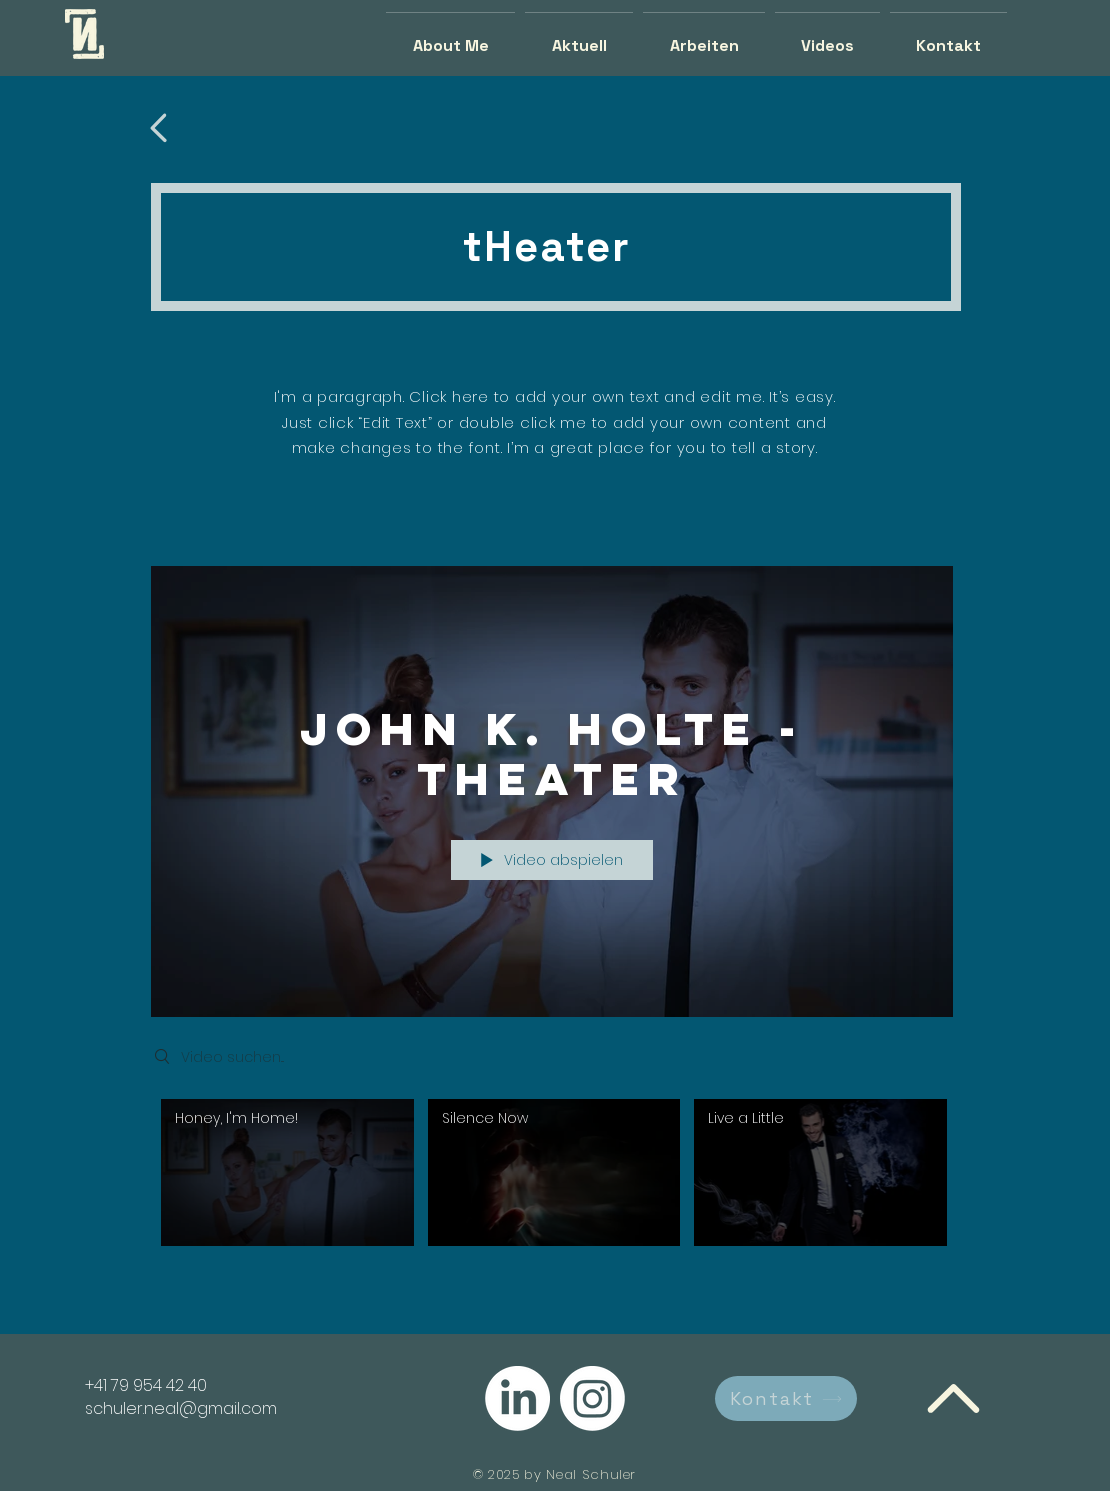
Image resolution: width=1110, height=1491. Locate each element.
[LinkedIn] (517, 1398)
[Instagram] (592, 1398)
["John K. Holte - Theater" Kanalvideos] (552, 1177)
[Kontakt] (786, 1398)
